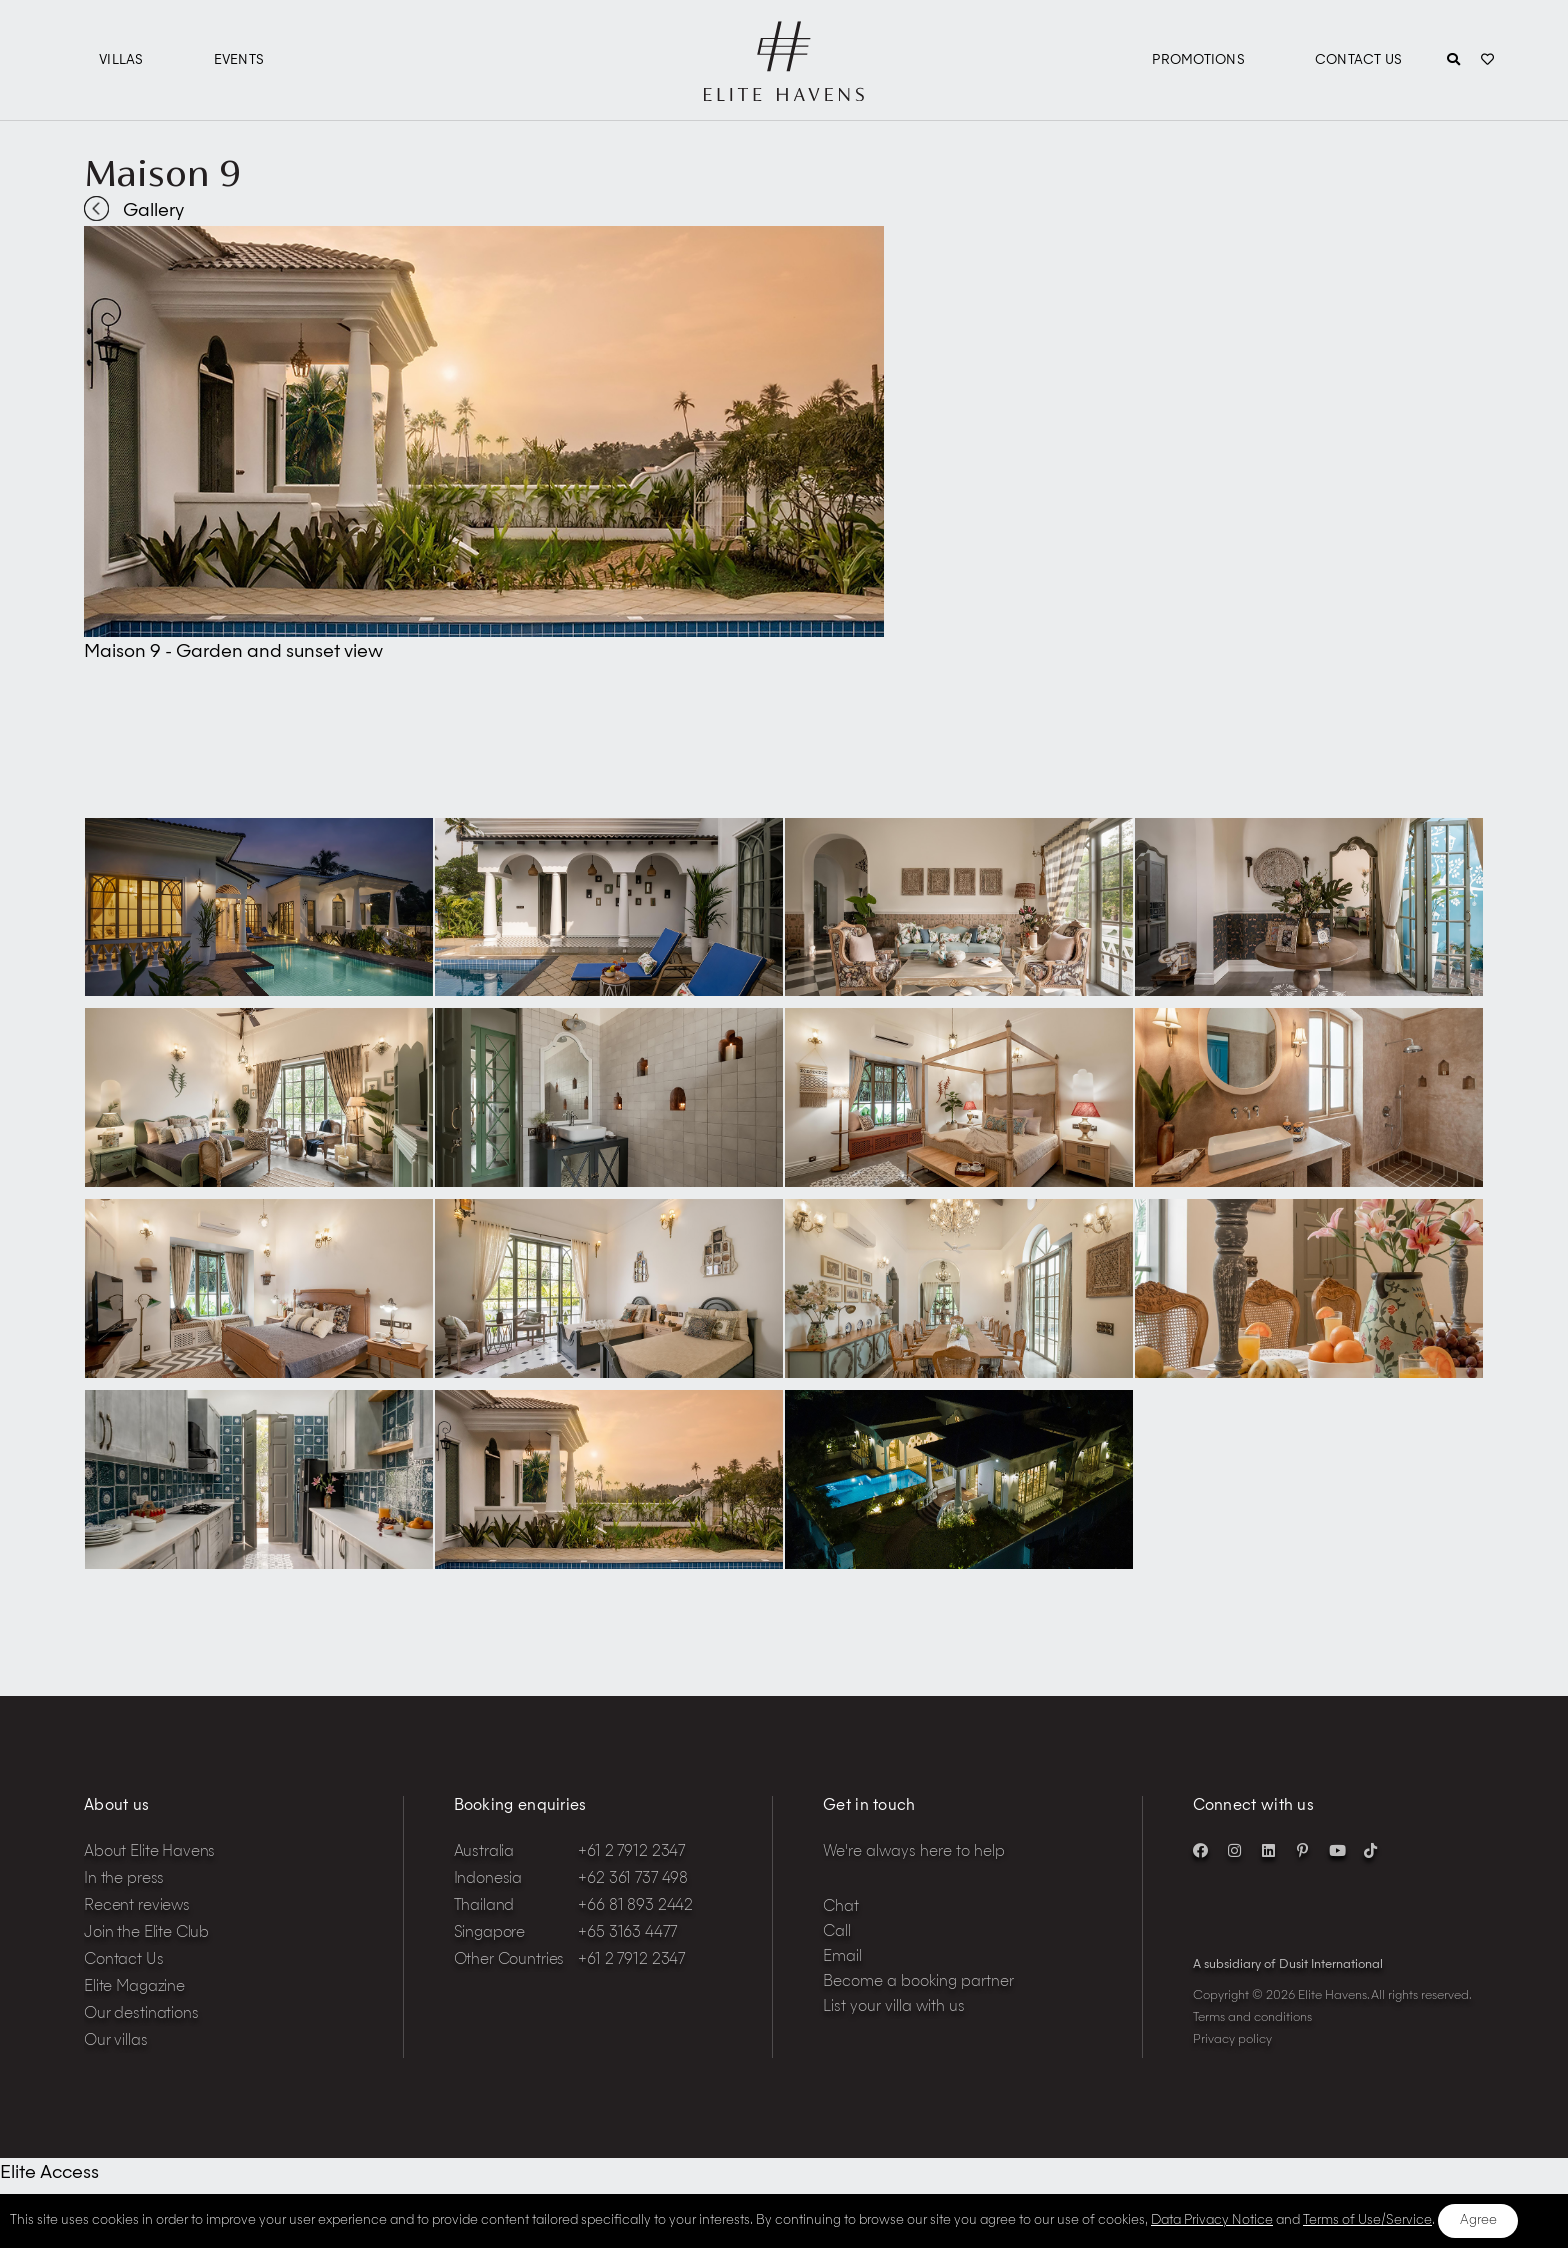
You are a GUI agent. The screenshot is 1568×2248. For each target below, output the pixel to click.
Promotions (1198, 60)
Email (842, 1957)
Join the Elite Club (146, 1933)
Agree (1478, 2220)
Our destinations (141, 2014)
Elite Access (49, 2173)
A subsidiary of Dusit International (1288, 1965)
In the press (124, 1879)
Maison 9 (162, 173)
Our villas (116, 2041)
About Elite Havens (149, 1852)
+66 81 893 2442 (635, 1906)
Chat (841, 1907)
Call (837, 1932)
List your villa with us (894, 2007)
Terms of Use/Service (1367, 2220)
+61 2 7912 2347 (631, 1852)
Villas (121, 60)
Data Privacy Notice (1212, 2220)
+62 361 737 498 (633, 1879)
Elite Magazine (134, 1987)
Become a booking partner (918, 1982)
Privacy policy (1232, 2040)
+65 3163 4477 (627, 1933)
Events (239, 60)
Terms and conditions (1252, 2018)
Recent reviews (137, 1906)
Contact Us (1359, 60)
